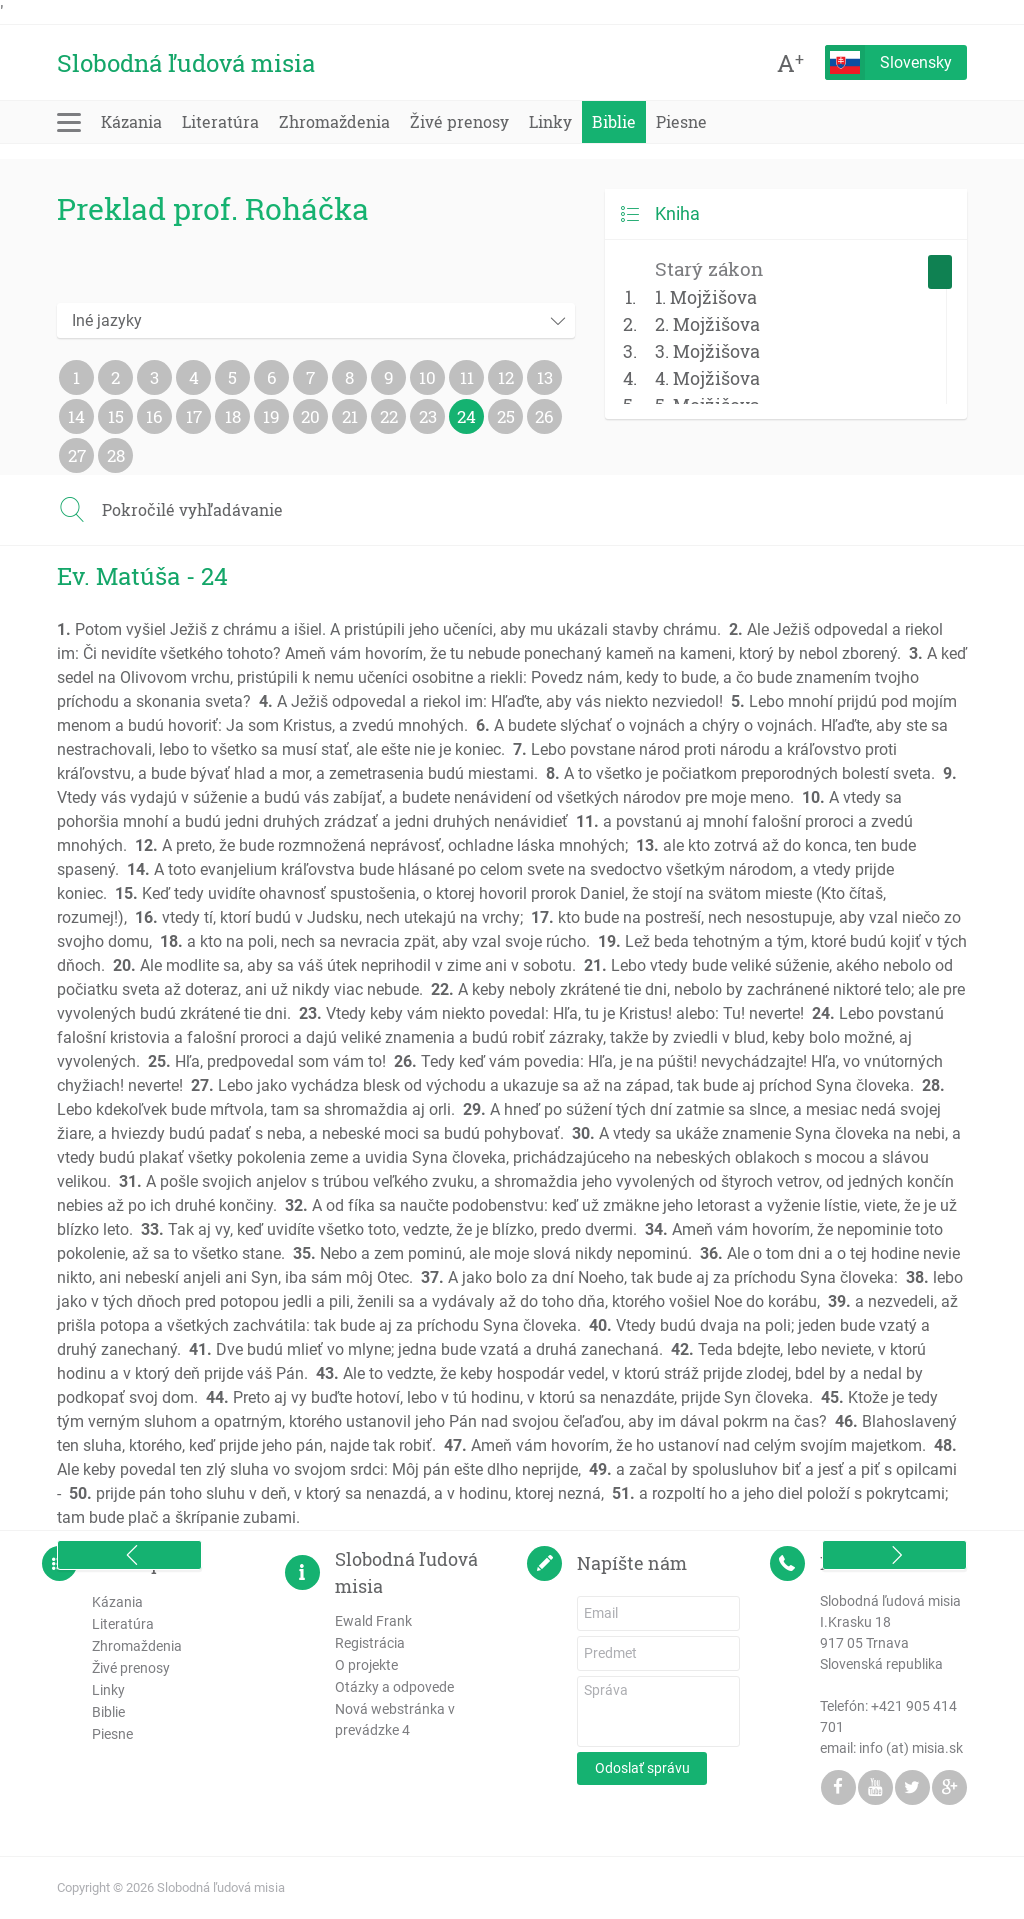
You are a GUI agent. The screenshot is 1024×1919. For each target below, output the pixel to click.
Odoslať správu (642, 1768)
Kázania (131, 121)
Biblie (614, 121)
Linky (550, 121)
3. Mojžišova (707, 351)
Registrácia (370, 1643)
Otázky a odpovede (394, 1687)
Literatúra (220, 121)
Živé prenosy (459, 121)
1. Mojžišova (706, 297)
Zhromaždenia (334, 121)
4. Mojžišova (707, 378)
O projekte (366, 1665)
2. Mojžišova (707, 324)
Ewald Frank (373, 1621)
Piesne (681, 121)
